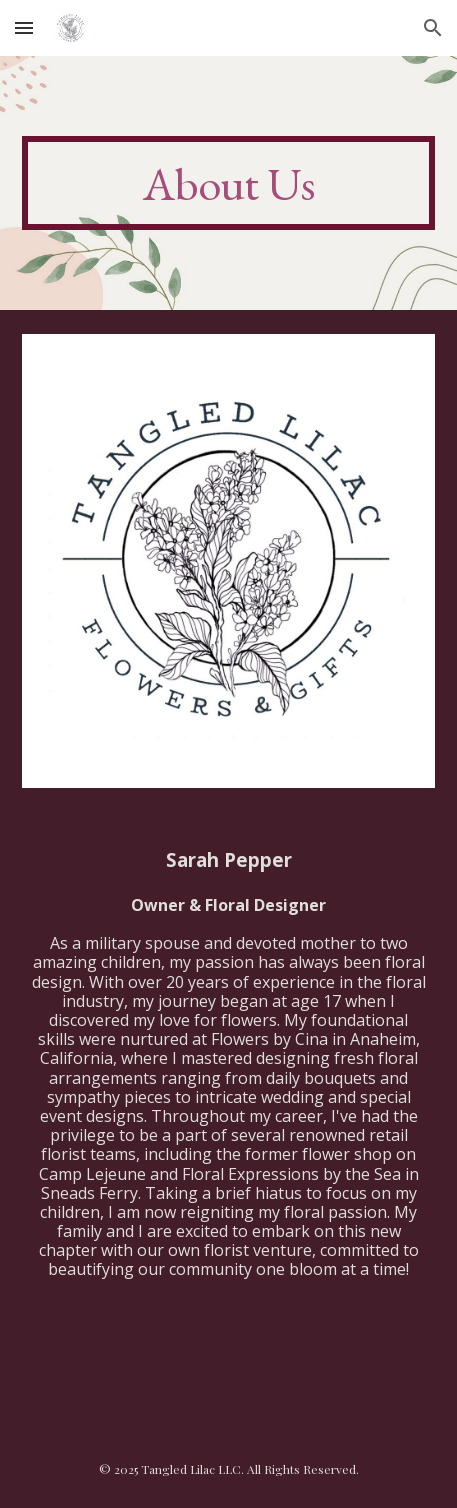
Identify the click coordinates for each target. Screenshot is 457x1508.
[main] (229, 183)
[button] (24, 27)
